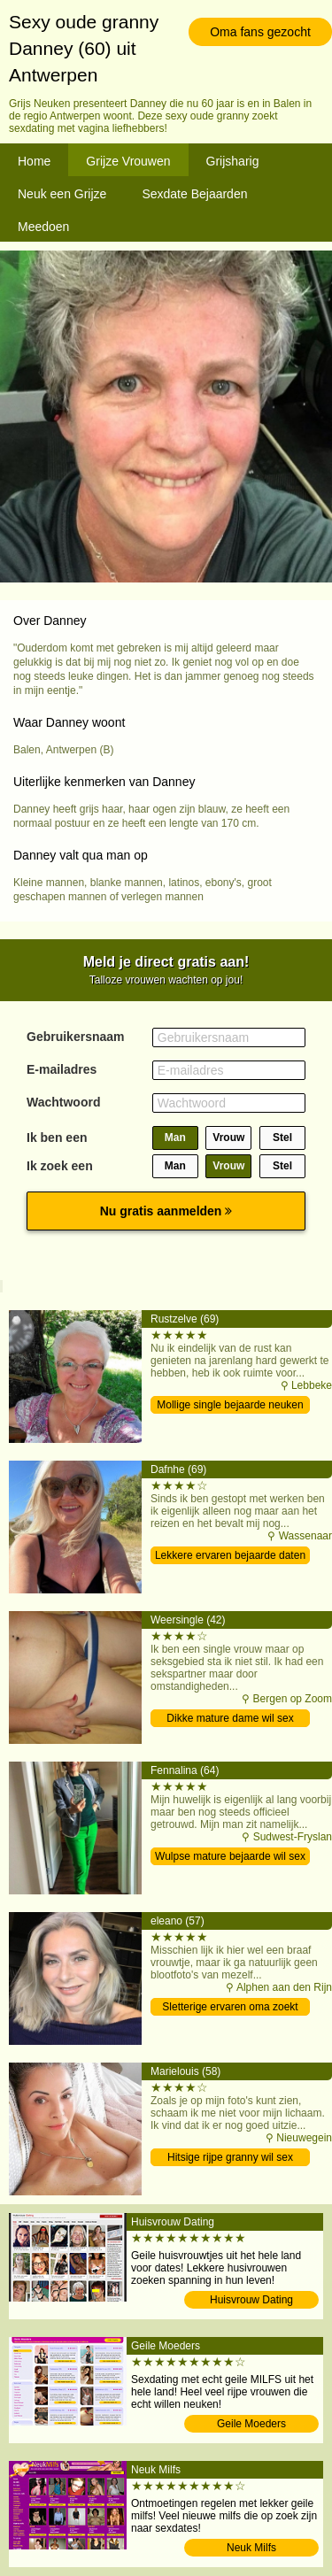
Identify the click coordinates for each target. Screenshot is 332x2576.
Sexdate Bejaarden (194, 194)
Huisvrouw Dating (251, 2300)
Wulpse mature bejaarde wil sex (230, 1856)
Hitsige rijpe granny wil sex (230, 2157)
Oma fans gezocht (260, 32)
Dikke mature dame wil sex (229, 1718)
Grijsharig (232, 161)
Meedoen (43, 227)
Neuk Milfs (251, 2547)
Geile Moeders (251, 2424)
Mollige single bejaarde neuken (230, 1405)
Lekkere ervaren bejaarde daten (230, 1555)
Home (34, 161)
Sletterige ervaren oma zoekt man (229, 2008)
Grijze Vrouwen (128, 161)
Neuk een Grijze (62, 194)
